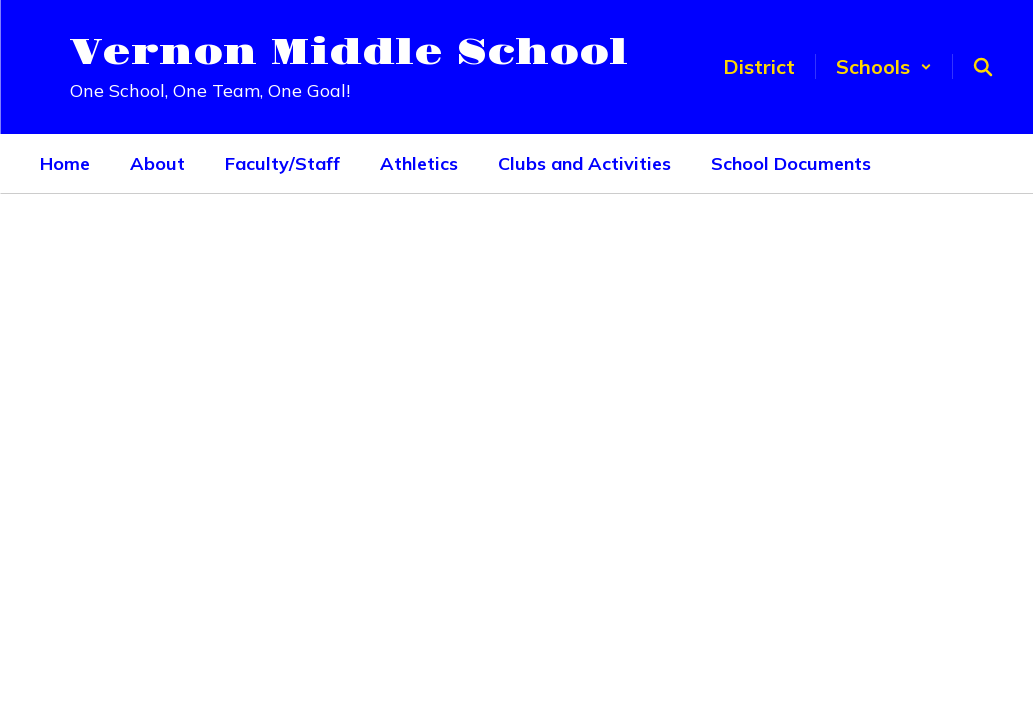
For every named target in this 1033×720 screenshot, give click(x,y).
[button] (884, 66)
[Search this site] (983, 67)
